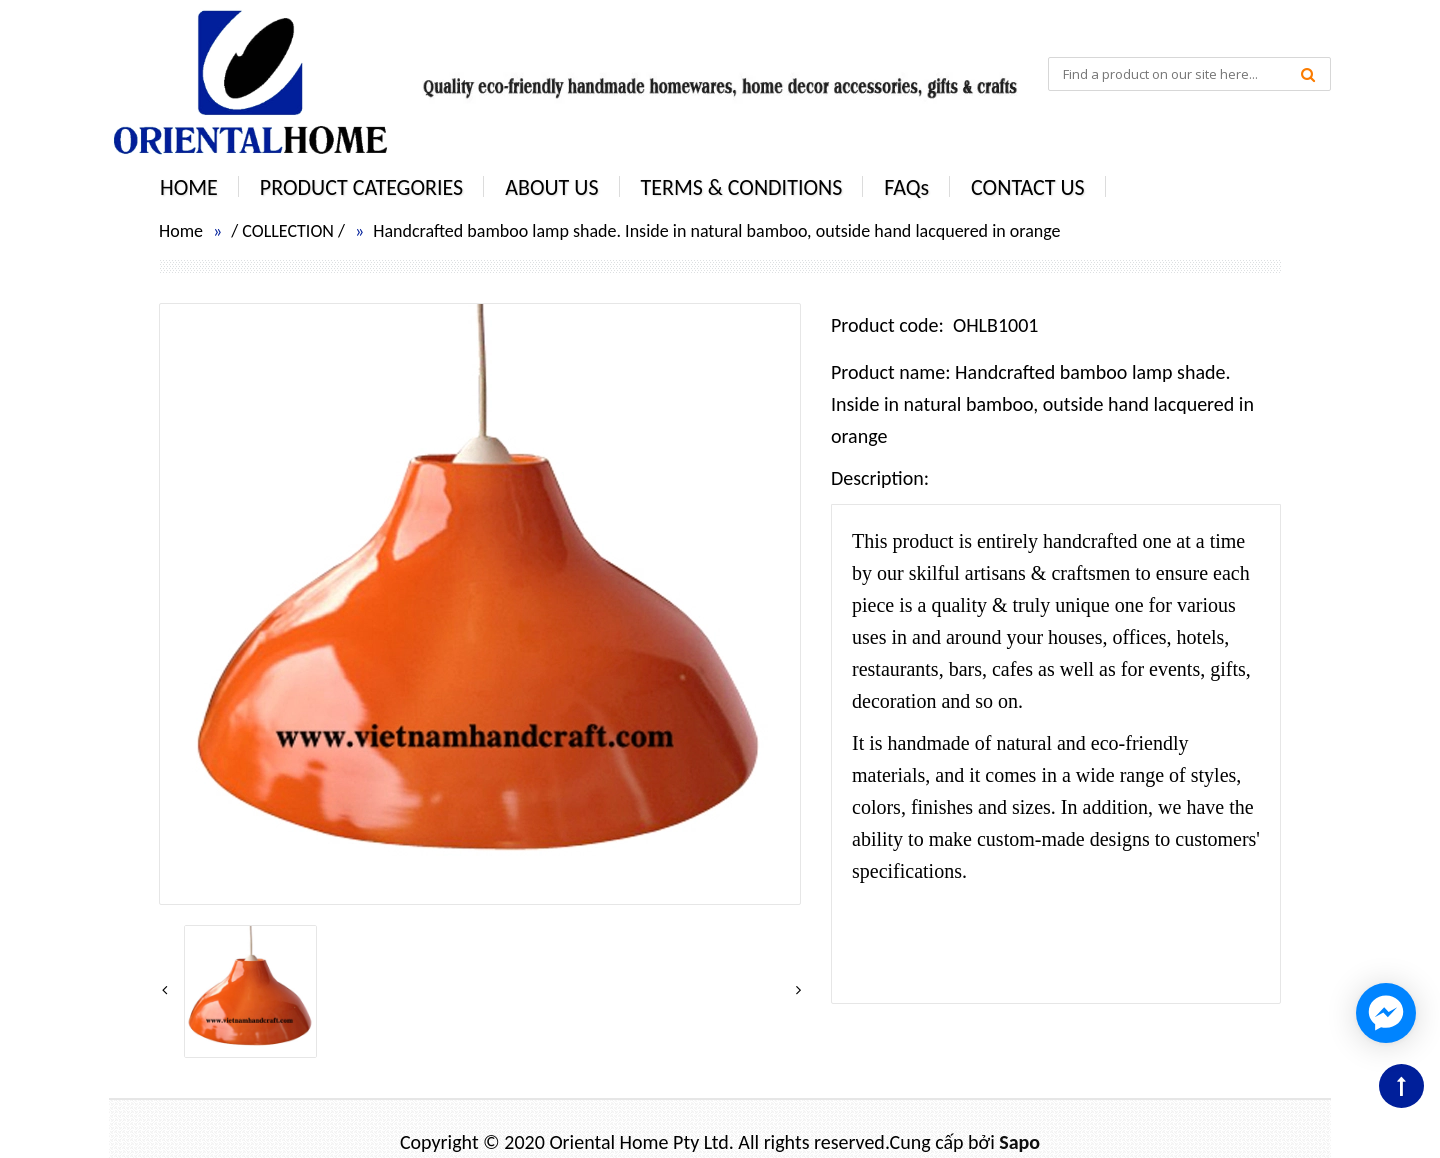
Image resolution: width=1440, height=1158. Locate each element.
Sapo (1019, 1142)
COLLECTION (288, 231)
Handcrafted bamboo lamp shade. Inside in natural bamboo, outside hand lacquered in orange (716, 231)
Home (181, 231)
